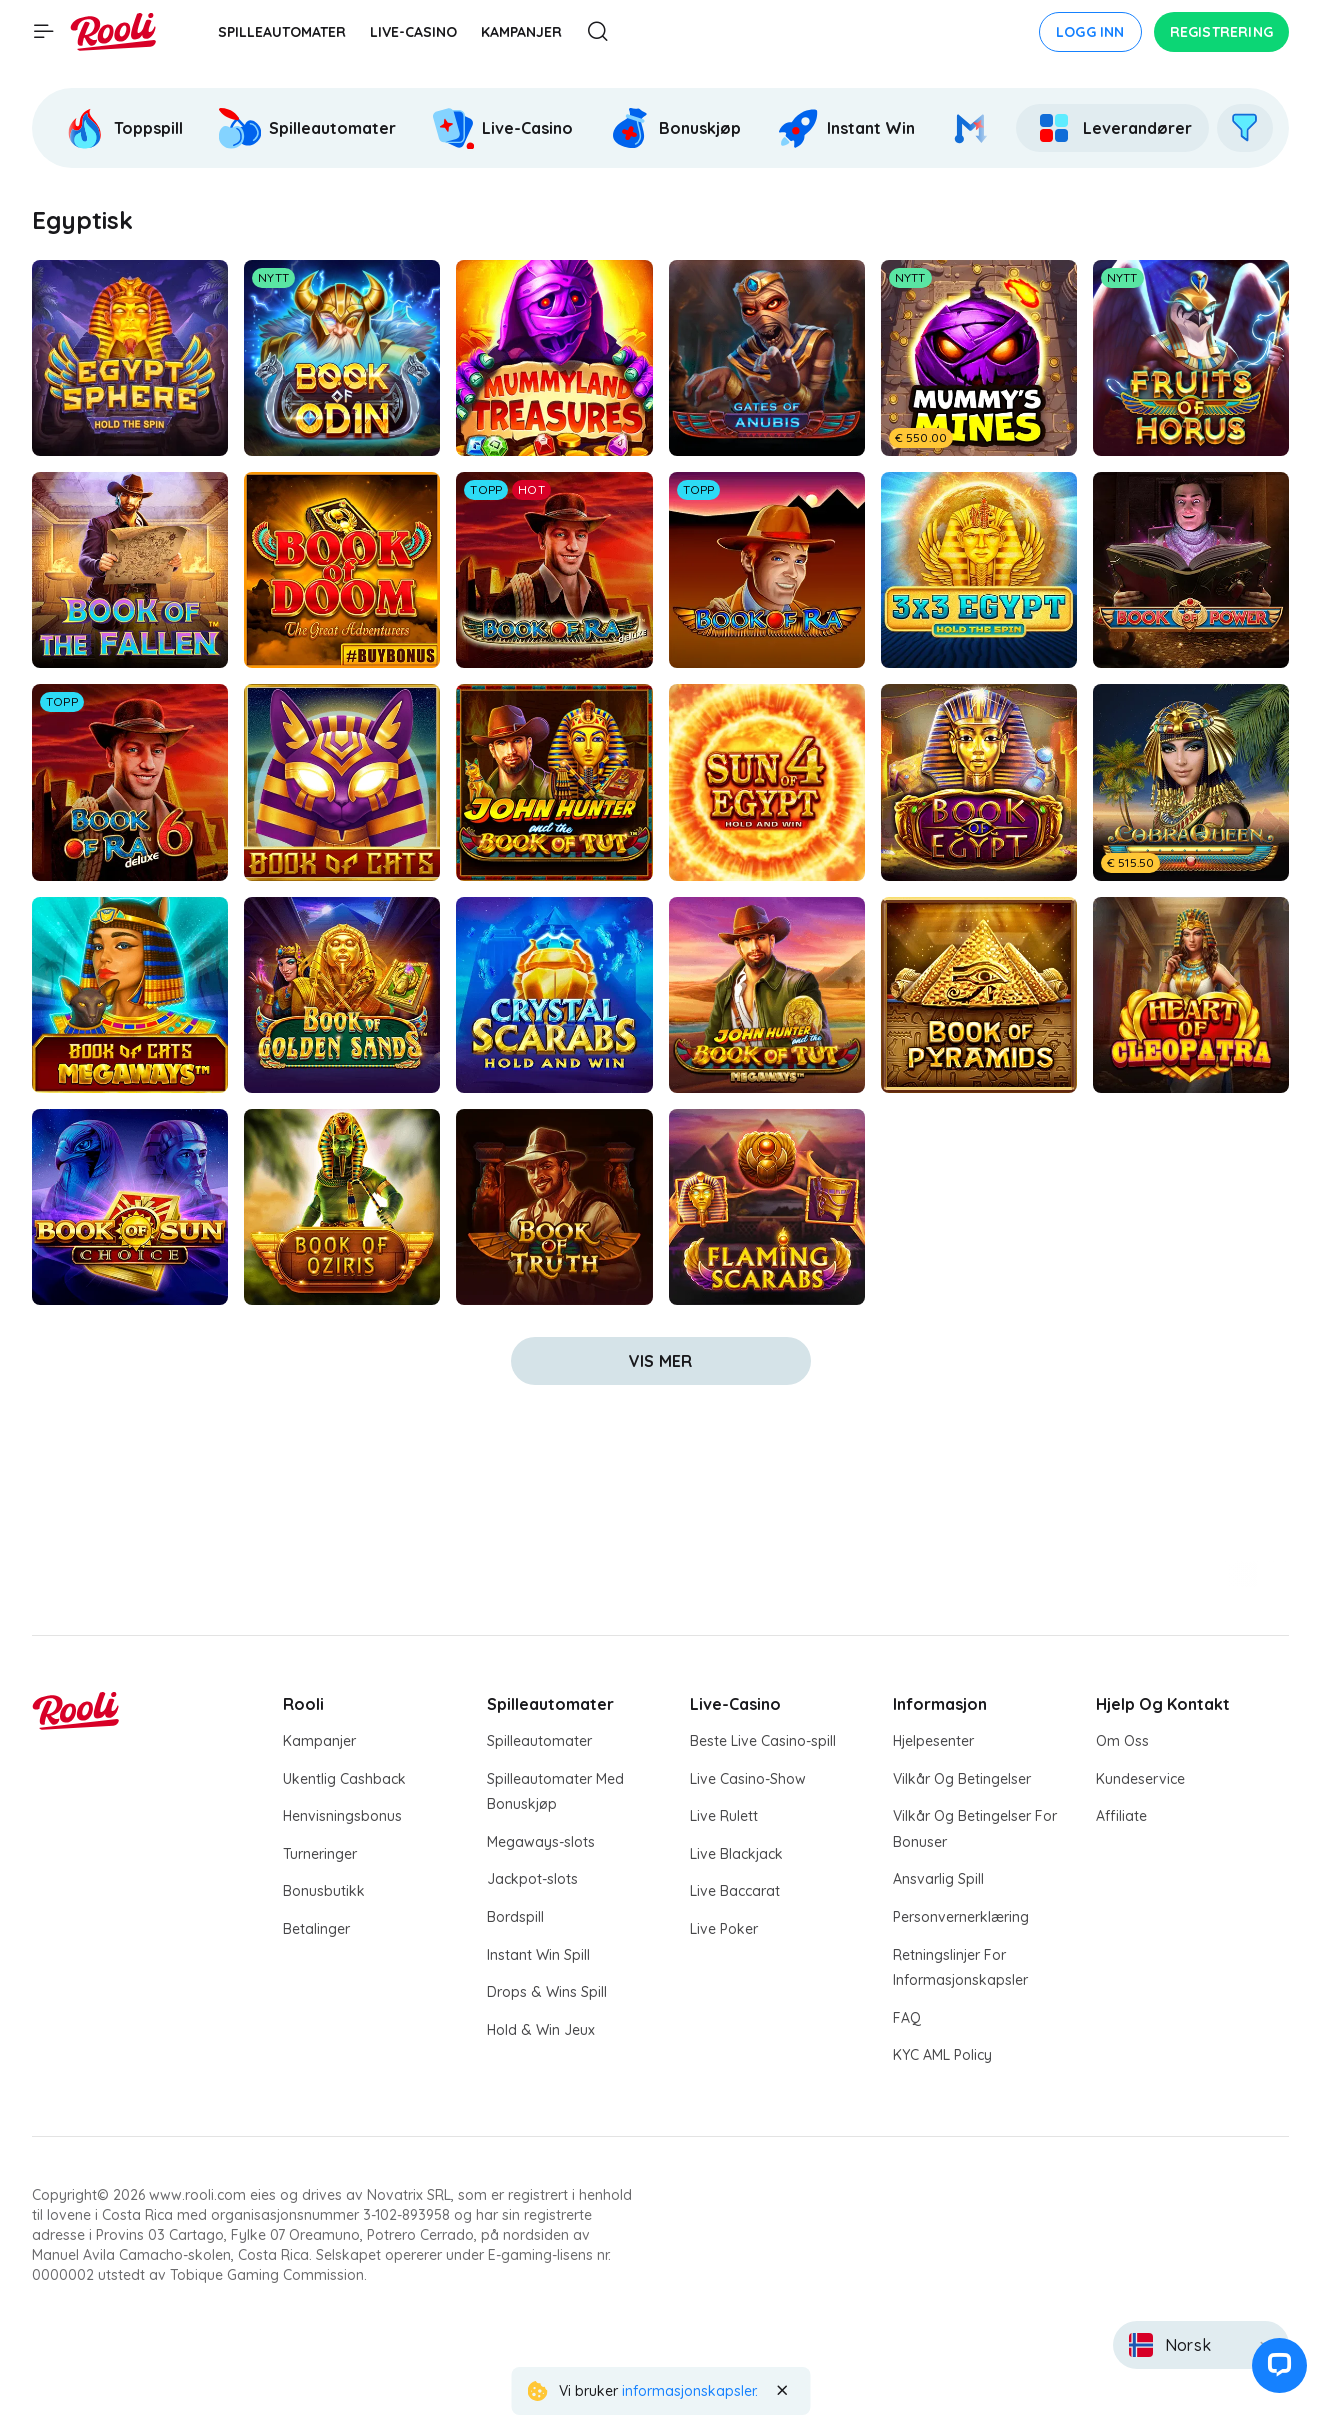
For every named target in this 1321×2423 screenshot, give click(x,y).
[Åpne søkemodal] (598, 32)
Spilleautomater (539, 1741)
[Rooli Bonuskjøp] (675, 128)
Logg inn (1090, 32)
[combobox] (1201, 2345)
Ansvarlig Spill (938, 1879)
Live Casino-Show (748, 1779)
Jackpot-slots (532, 1879)
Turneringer (320, 1854)
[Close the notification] (782, 2391)
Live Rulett (724, 1816)
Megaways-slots (541, 1842)
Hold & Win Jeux (541, 2030)
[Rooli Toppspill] (123, 128)
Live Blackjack (736, 1854)
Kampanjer (319, 1741)
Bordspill (515, 1917)
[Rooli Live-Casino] (502, 128)
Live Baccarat (735, 1891)
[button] (1275, 2377)
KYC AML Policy (942, 2055)
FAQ (907, 2018)
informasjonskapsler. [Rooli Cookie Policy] (690, 2391)
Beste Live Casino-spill (763, 1741)
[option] (125, 128)
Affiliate (1121, 1816)
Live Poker (724, 1929)
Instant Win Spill (538, 1955)
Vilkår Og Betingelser (962, 1779)
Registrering (1221, 32)
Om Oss (1122, 1741)
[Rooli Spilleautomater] (307, 128)
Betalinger (316, 1929)
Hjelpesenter (933, 1741)
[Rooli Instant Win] (846, 128)
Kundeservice (1140, 1779)
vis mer (660, 1361)
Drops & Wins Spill (547, 1992)
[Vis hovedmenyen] (44, 32)
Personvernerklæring (961, 1917)
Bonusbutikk (324, 1891)
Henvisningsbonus (342, 1816)
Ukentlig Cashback (344, 1779)
